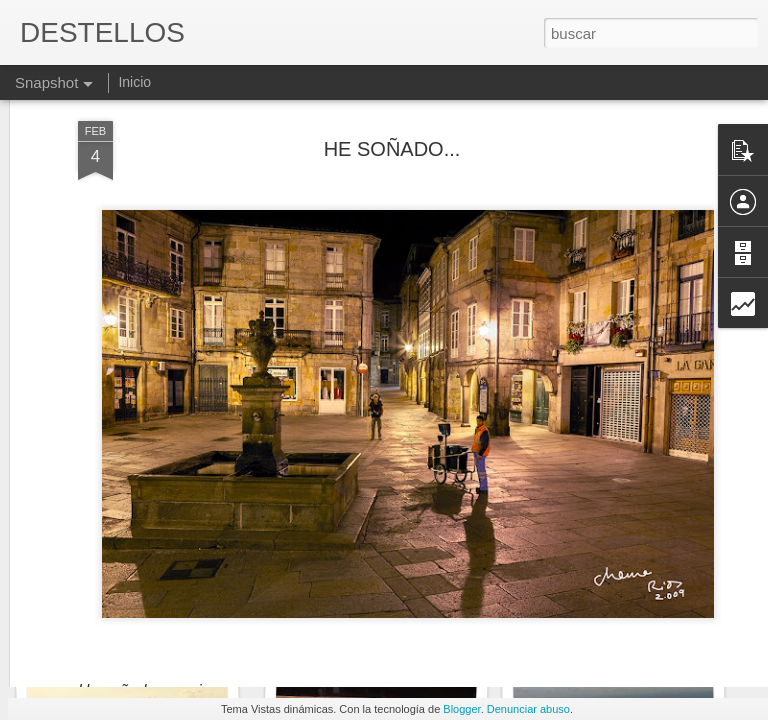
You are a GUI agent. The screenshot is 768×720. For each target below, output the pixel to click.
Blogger (461, 709)
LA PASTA (369, 627)
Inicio (134, 82)
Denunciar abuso (528, 709)
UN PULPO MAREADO (134, 627)
